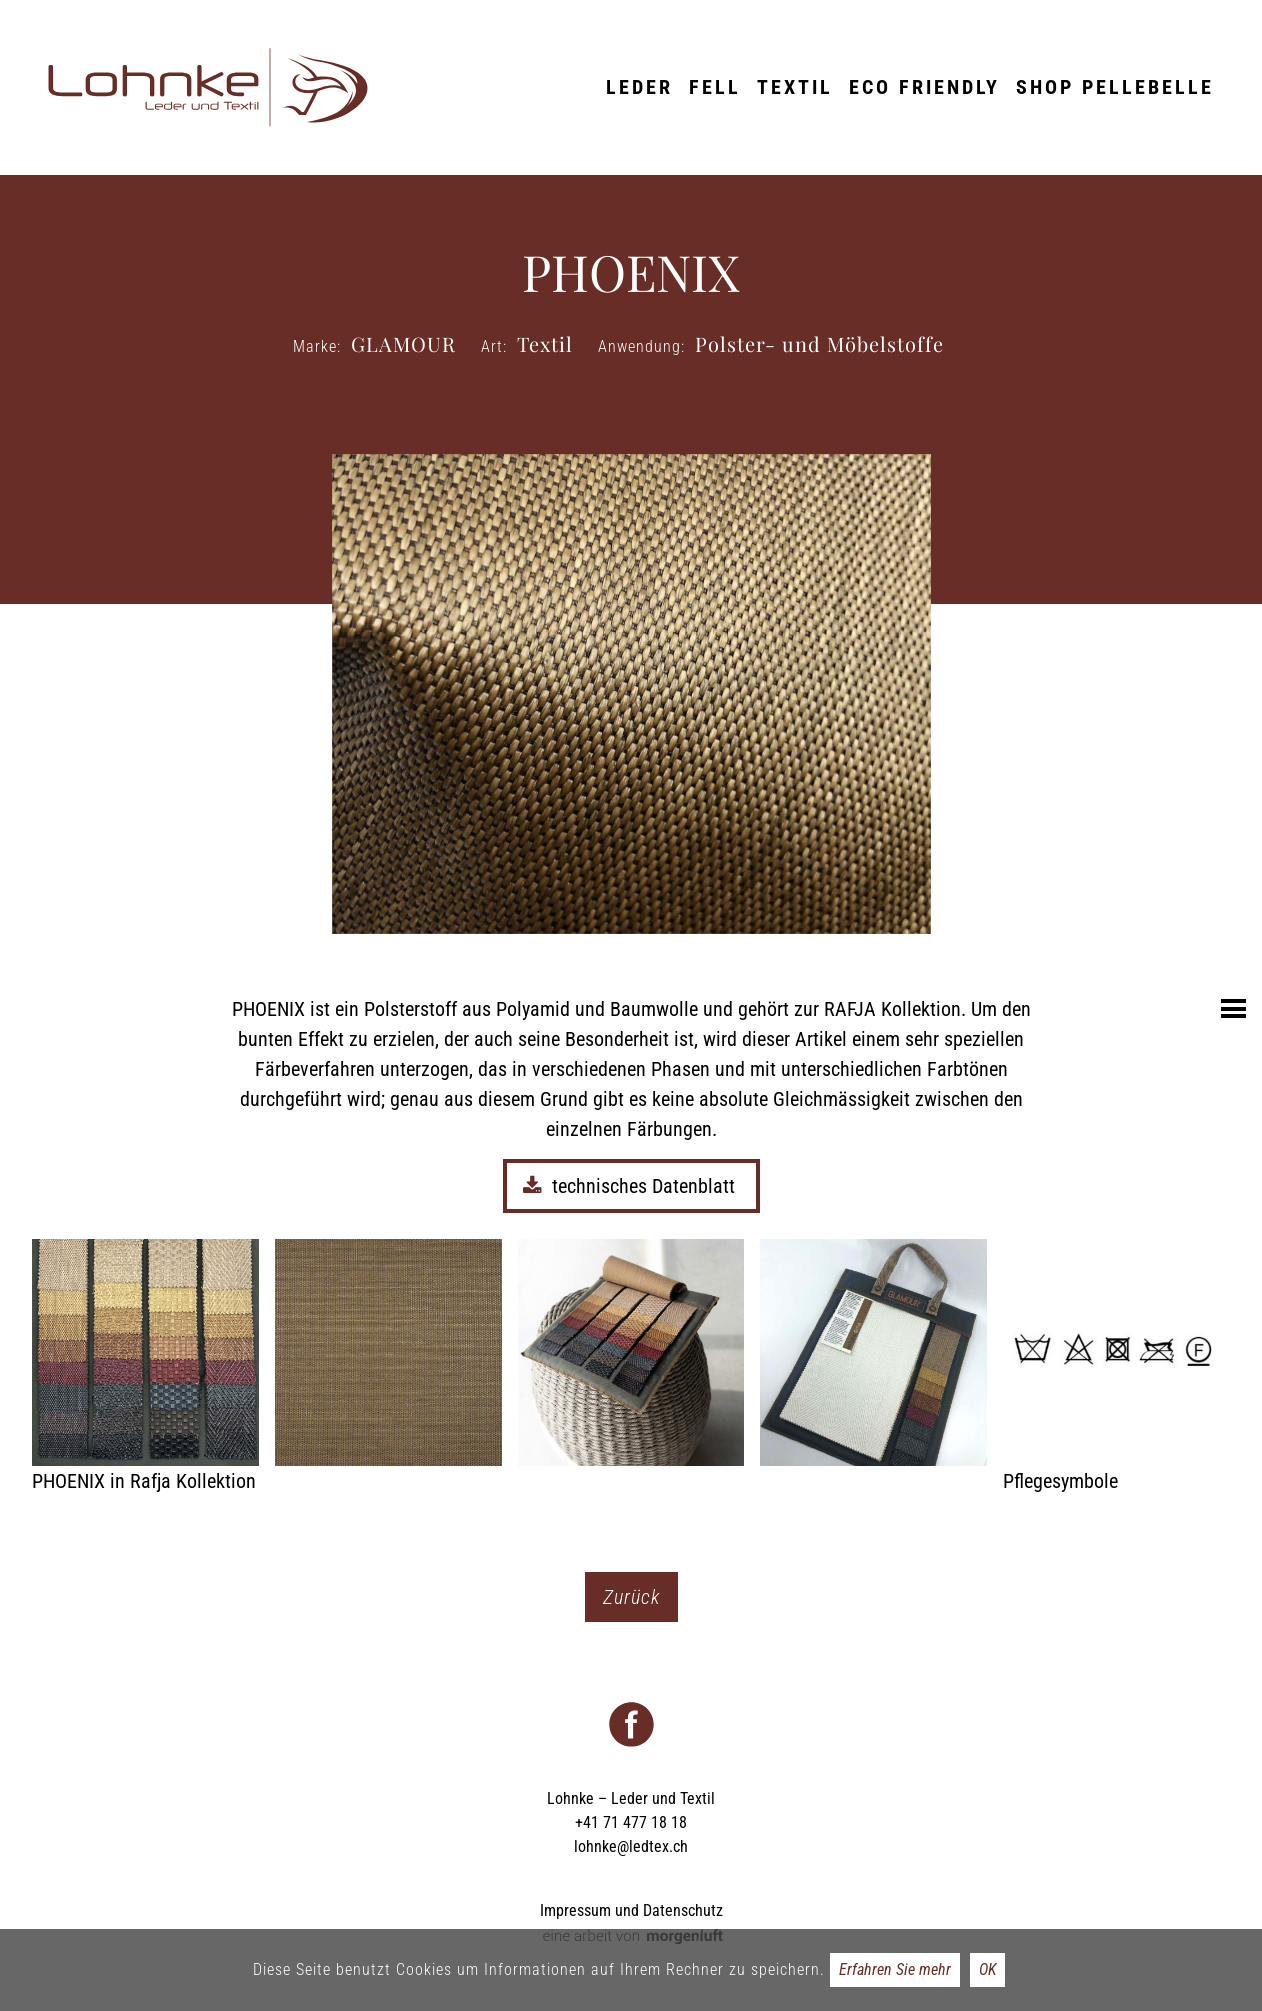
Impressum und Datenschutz (631, 1910)
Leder (639, 87)
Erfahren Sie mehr (895, 1969)
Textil (795, 87)
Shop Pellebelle (1115, 87)
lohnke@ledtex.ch (631, 1846)
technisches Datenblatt (631, 1186)
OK (987, 1969)
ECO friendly (924, 87)
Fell (715, 87)
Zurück (631, 1597)
